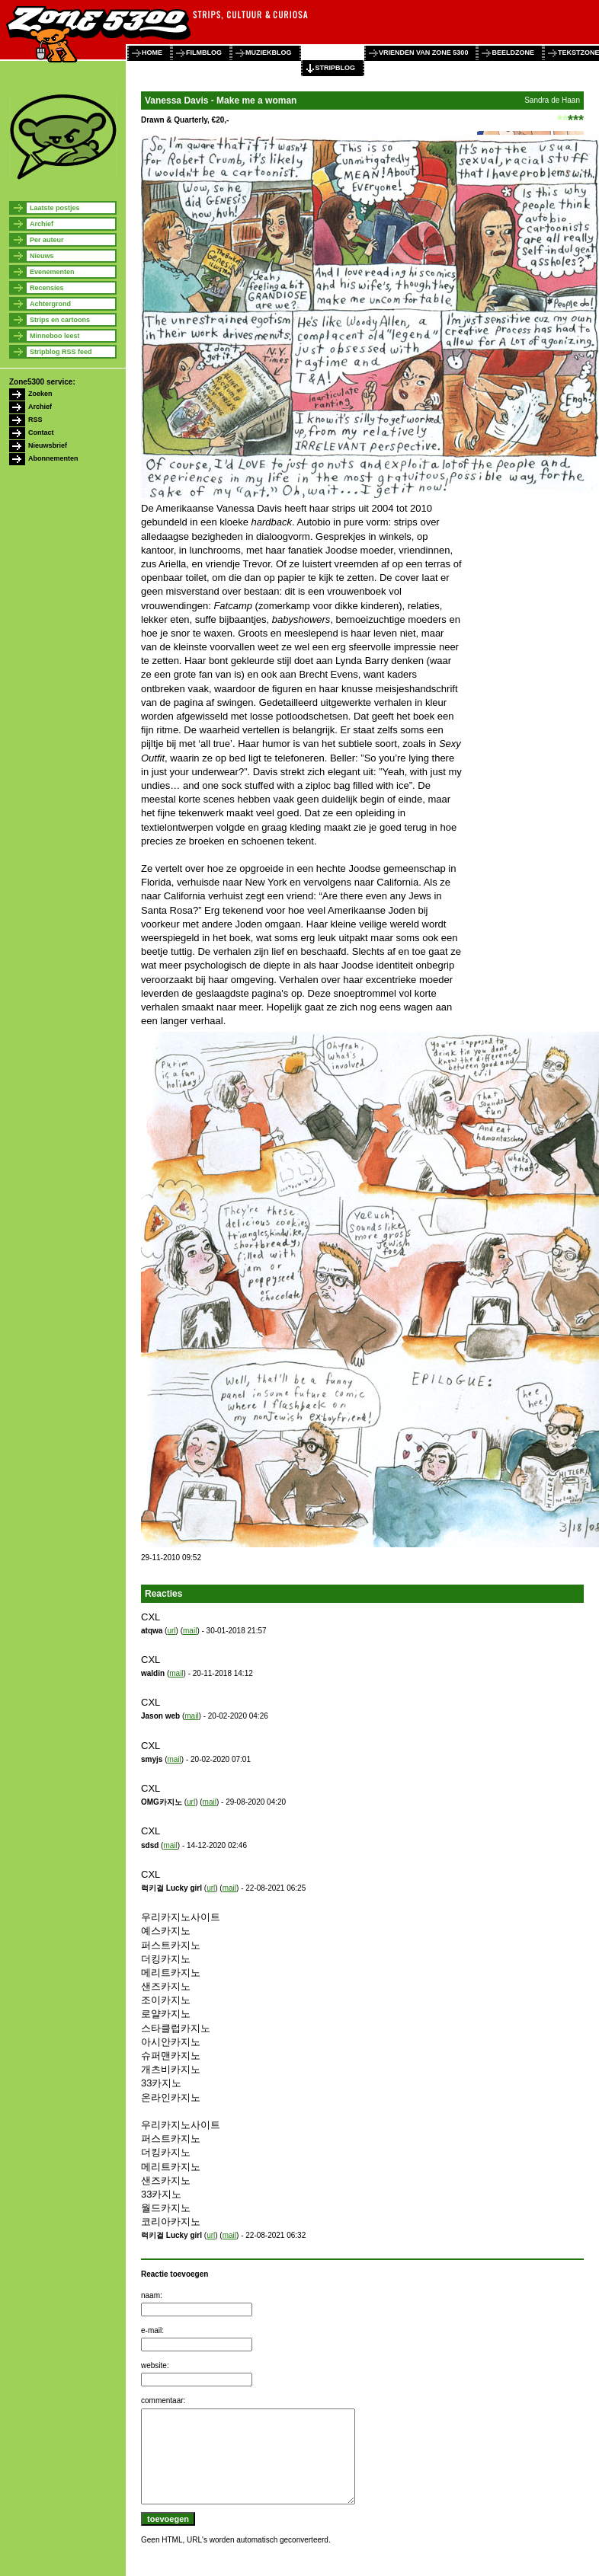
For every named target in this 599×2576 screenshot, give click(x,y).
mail (190, 1630)
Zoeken (40, 393)
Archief (41, 224)
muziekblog (268, 52)
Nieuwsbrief (47, 445)
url (171, 1630)
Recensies (47, 288)
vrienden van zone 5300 (423, 52)
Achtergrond (50, 304)
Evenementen (52, 272)
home (152, 52)
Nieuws (42, 256)
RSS (35, 419)
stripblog (336, 68)
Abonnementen (53, 458)
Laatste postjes (55, 208)
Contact (41, 432)
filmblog (204, 52)
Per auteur (47, 240)
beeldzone (513, 52)
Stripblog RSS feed (61, 352)
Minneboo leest (55, 336)
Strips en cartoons (60, 320)
